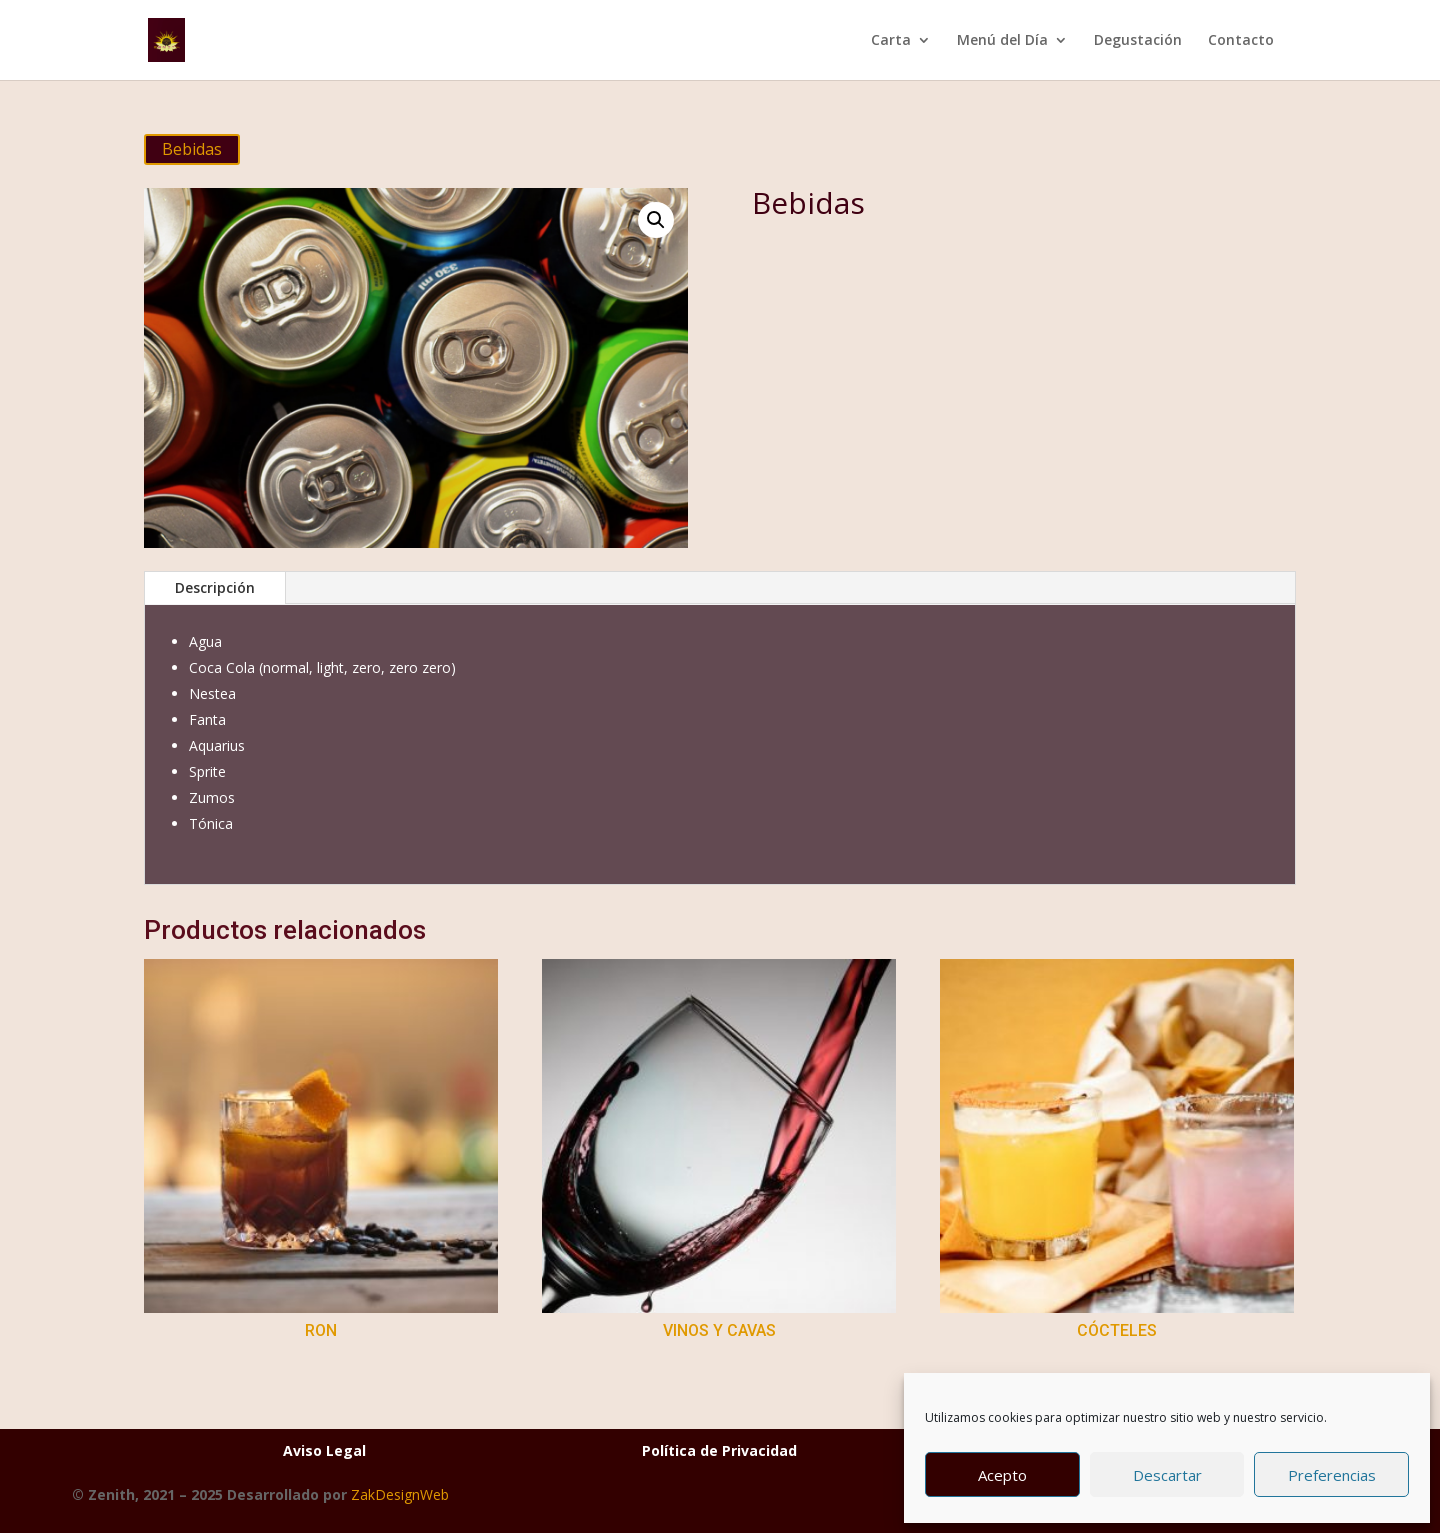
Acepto (1002, 1475)
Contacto (1241, 41)
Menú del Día (1002, 41)
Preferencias (1332, 1475)
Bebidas (192, 149)
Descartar (1167, 1475)
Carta (891, 41)
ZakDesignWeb (400, 1494)
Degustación (1138, 41)
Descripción (215, 587)
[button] (656, 220)
